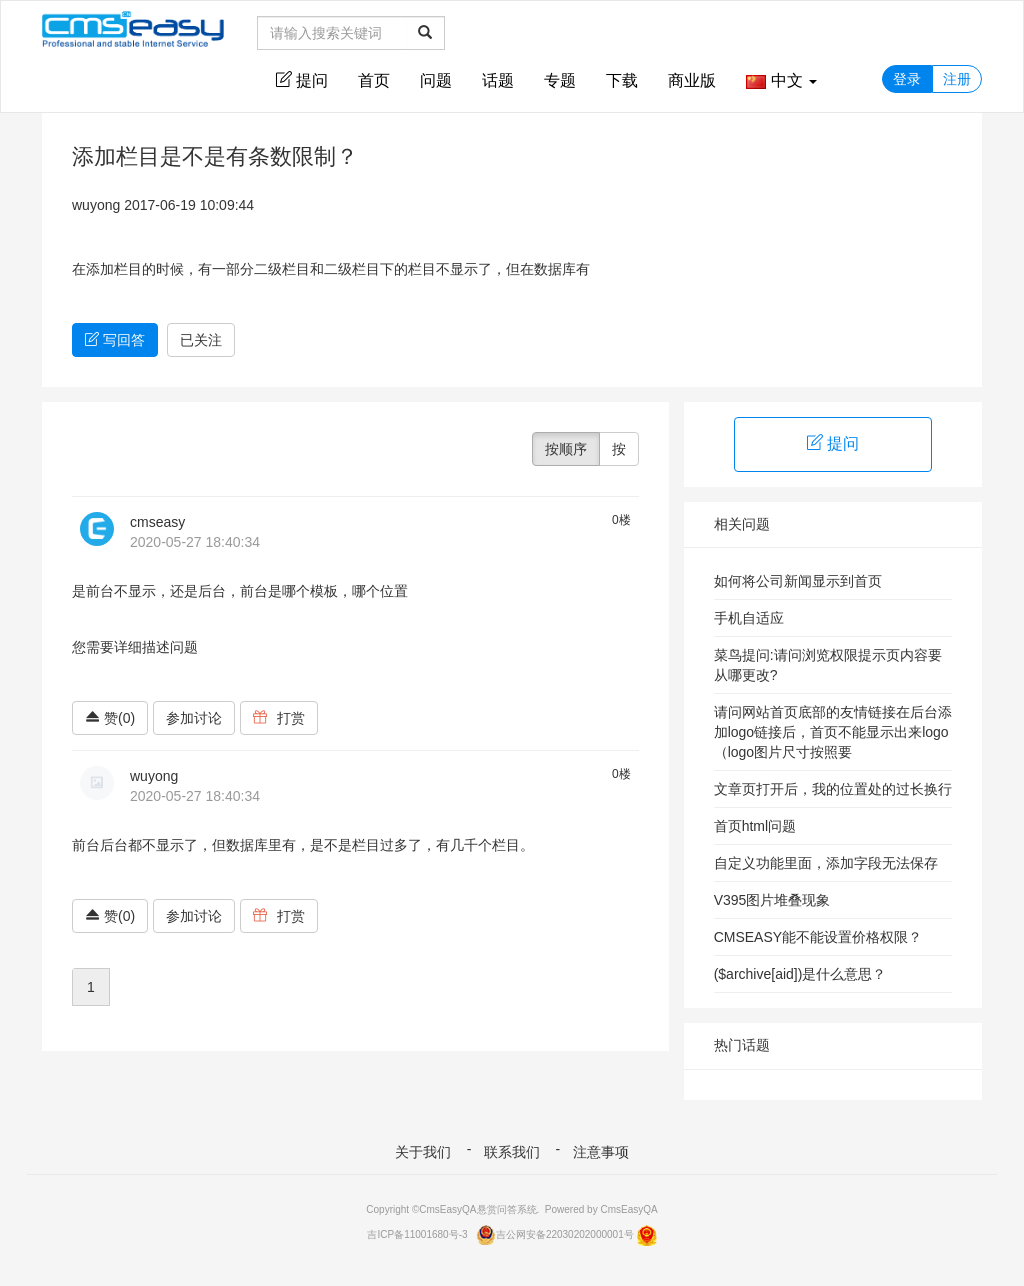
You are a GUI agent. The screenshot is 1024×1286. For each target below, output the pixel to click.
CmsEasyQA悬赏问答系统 (477, 1209)
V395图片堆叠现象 (772, 900)
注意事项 (601, 1152)
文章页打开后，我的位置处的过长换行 (833, 789)
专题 (560, 80)
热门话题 (742, 1045)
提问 (302, 80)
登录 (907, 79)
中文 (781, 80)
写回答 (115, 340)
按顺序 (566, 449)
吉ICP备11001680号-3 (417, 1234)
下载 (622, 80)
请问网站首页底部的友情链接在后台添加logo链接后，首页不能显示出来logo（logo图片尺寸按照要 (833, 732)
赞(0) (110, 718)
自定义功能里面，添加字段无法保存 (826, 863)
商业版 (692, 80)
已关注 (201, 340)
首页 (374, 80)
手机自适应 (749, 618)
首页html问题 (755, 826)
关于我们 (423, 1152)
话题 (498, 80)
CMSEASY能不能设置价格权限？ (818, 937)
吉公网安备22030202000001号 (555, 1234)
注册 (957, 79)
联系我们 (512, 1152)
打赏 (279, 718)
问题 (436, 80)
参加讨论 (194, 718)
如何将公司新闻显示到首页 (798, 581)
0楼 (621, 520)
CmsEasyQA (628, 1209)
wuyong (96, 205)
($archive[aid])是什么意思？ (800, 974)
